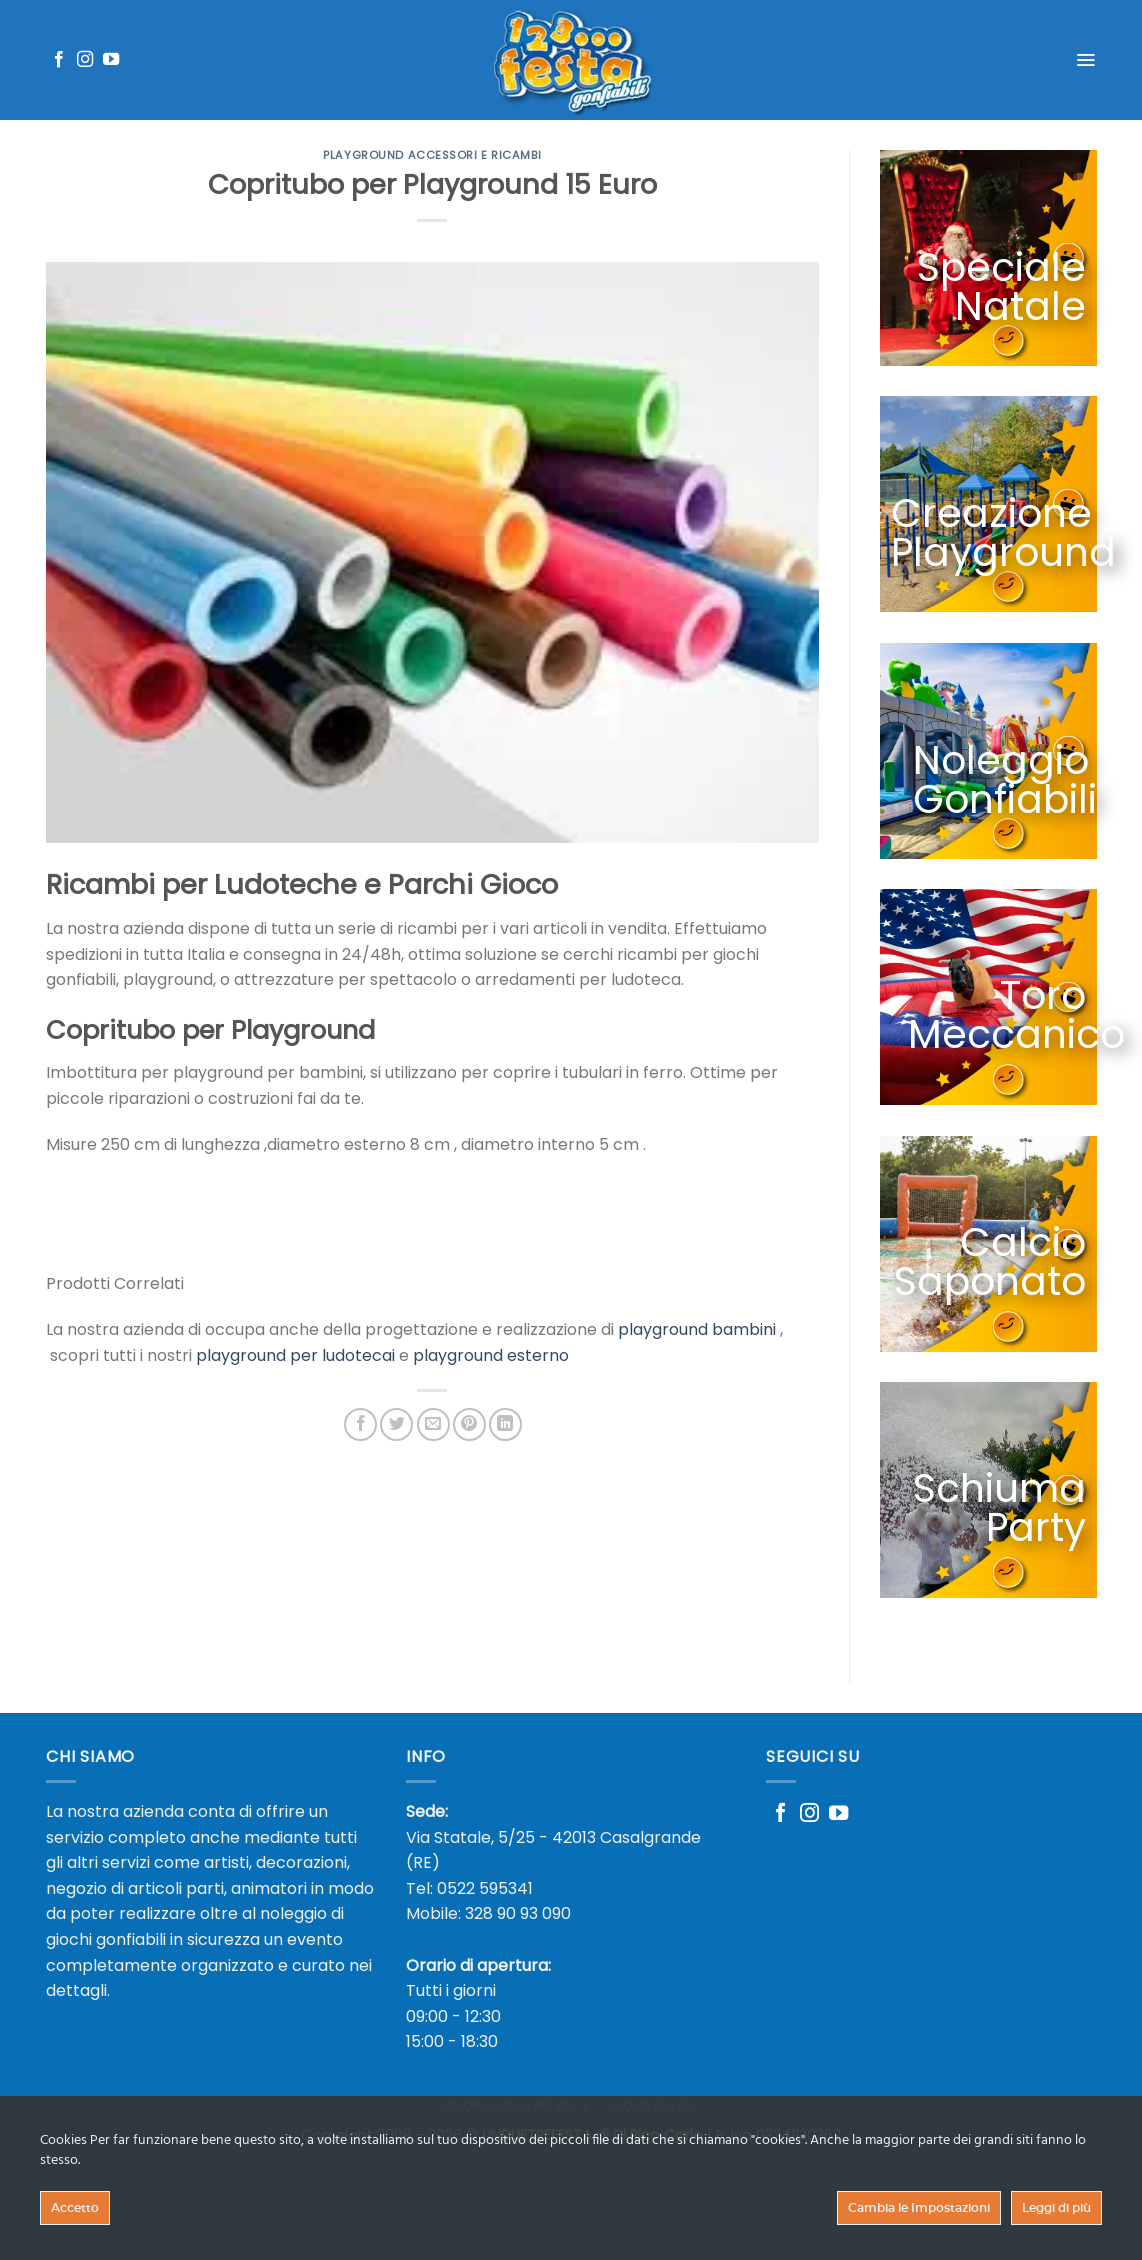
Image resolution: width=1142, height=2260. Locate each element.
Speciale (1000, 267)
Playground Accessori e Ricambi (432, 155)
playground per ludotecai (295, 1355)
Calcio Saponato (989, 1270)
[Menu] (1085, 60)
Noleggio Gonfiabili (1004, 780)
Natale (1019, 306)
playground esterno (491, 1355)
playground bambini (697, 1329)
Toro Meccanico (1007, 1015)
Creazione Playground (1002, 533)
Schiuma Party (1014, 1508)
